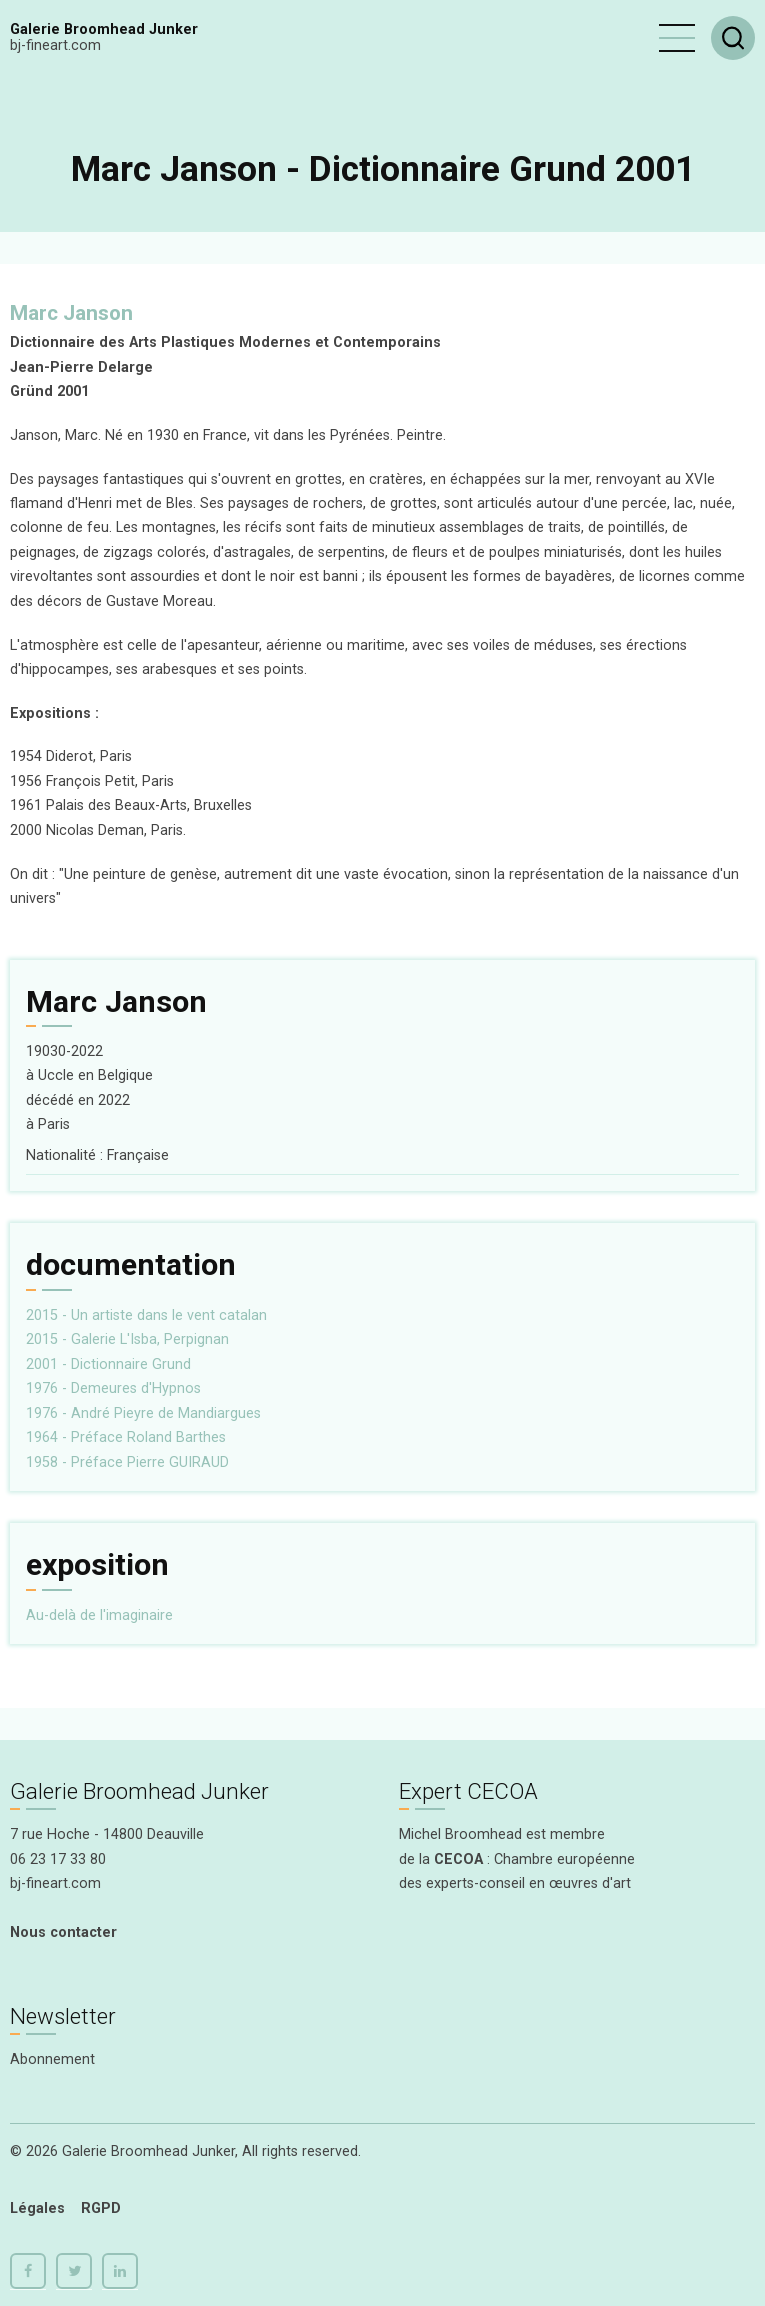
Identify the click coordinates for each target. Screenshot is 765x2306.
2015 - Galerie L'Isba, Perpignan (127, 1339)
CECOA (458, 1859)
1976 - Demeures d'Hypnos (113, 1388)
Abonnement (52, 2059)
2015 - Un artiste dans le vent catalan (146, 1315)
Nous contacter (63, 1932)
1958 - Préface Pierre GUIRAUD (127, 1462)
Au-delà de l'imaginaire (99, 1615)
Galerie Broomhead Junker (104, 29)
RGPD (101, 2208)
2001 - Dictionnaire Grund (108, 1364)
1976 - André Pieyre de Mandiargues (143, 1413)
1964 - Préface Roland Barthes (126, 1437)
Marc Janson (71, 313)
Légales (37, 2208)
